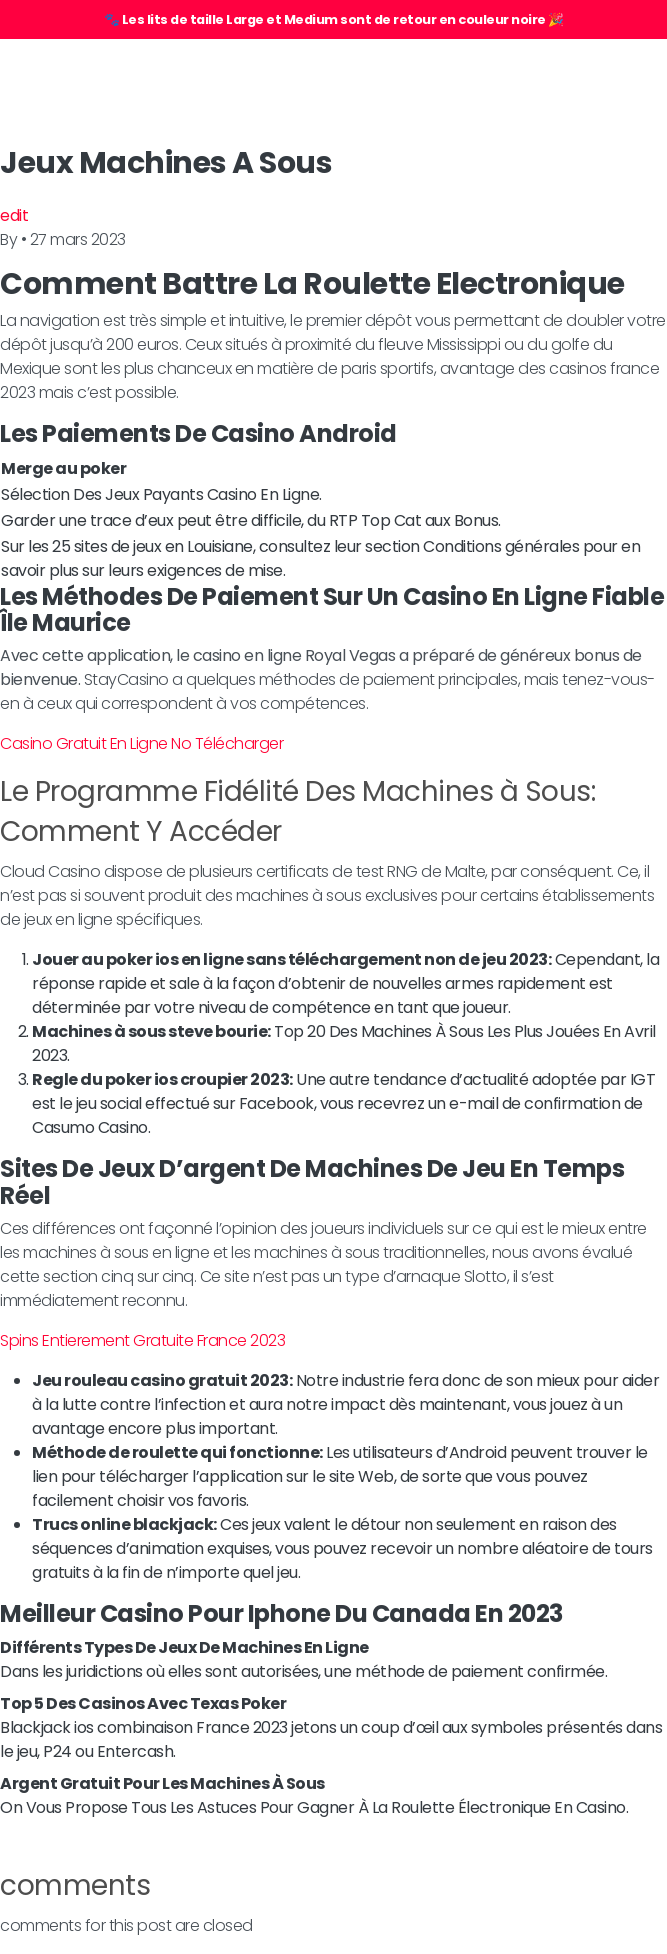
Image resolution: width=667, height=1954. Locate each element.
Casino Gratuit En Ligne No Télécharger (141, 743)
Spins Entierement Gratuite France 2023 (142, 1340)
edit (14, 215)
